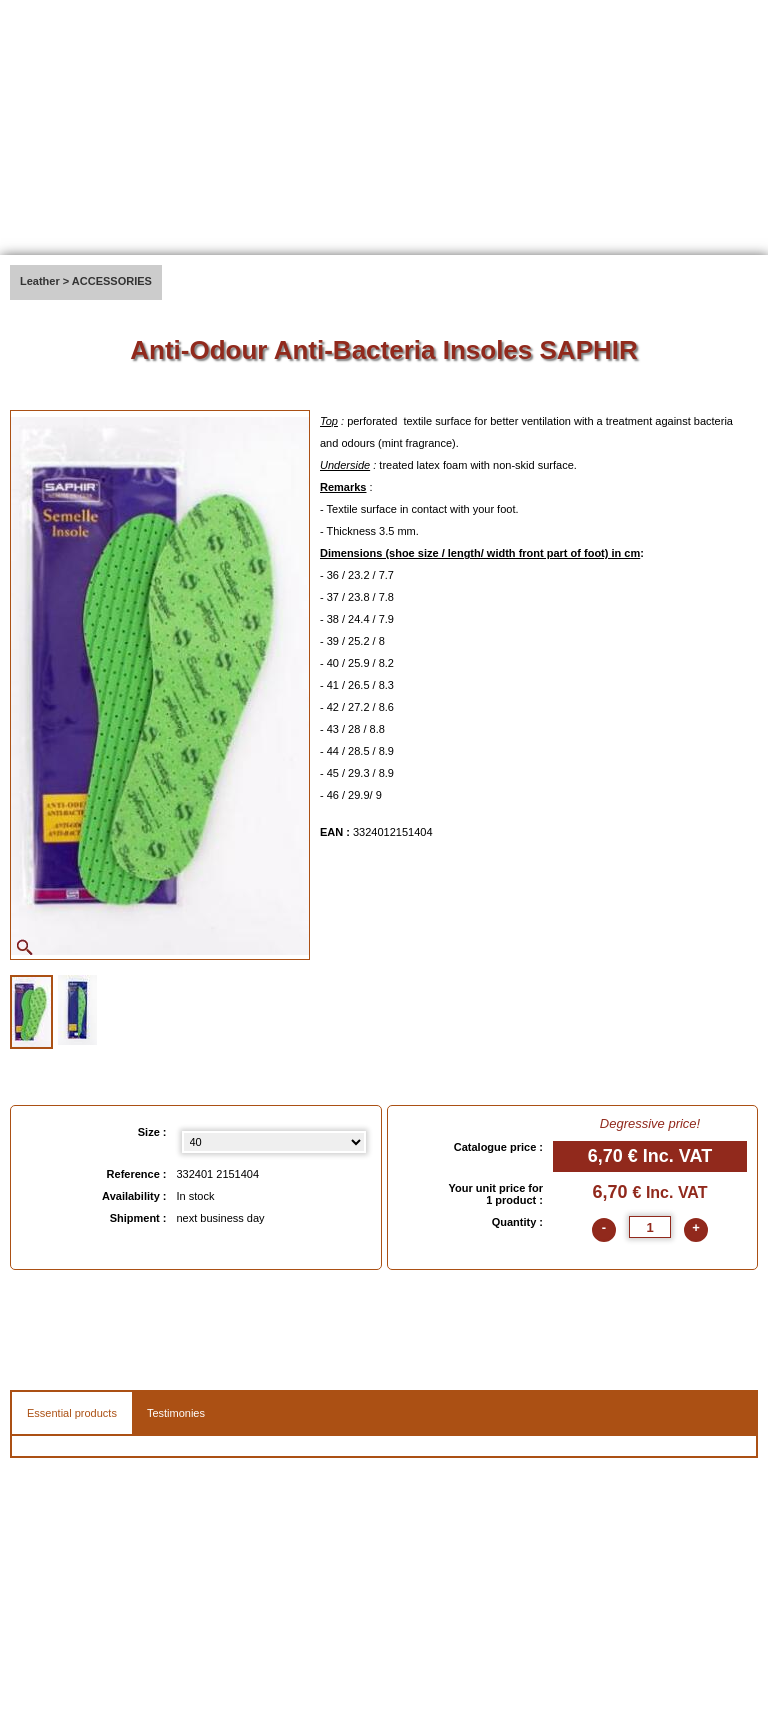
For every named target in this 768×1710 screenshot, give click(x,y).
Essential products (72, 1413)
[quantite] (650, 1227)
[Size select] (274, 1142)
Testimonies (176, 1413)
